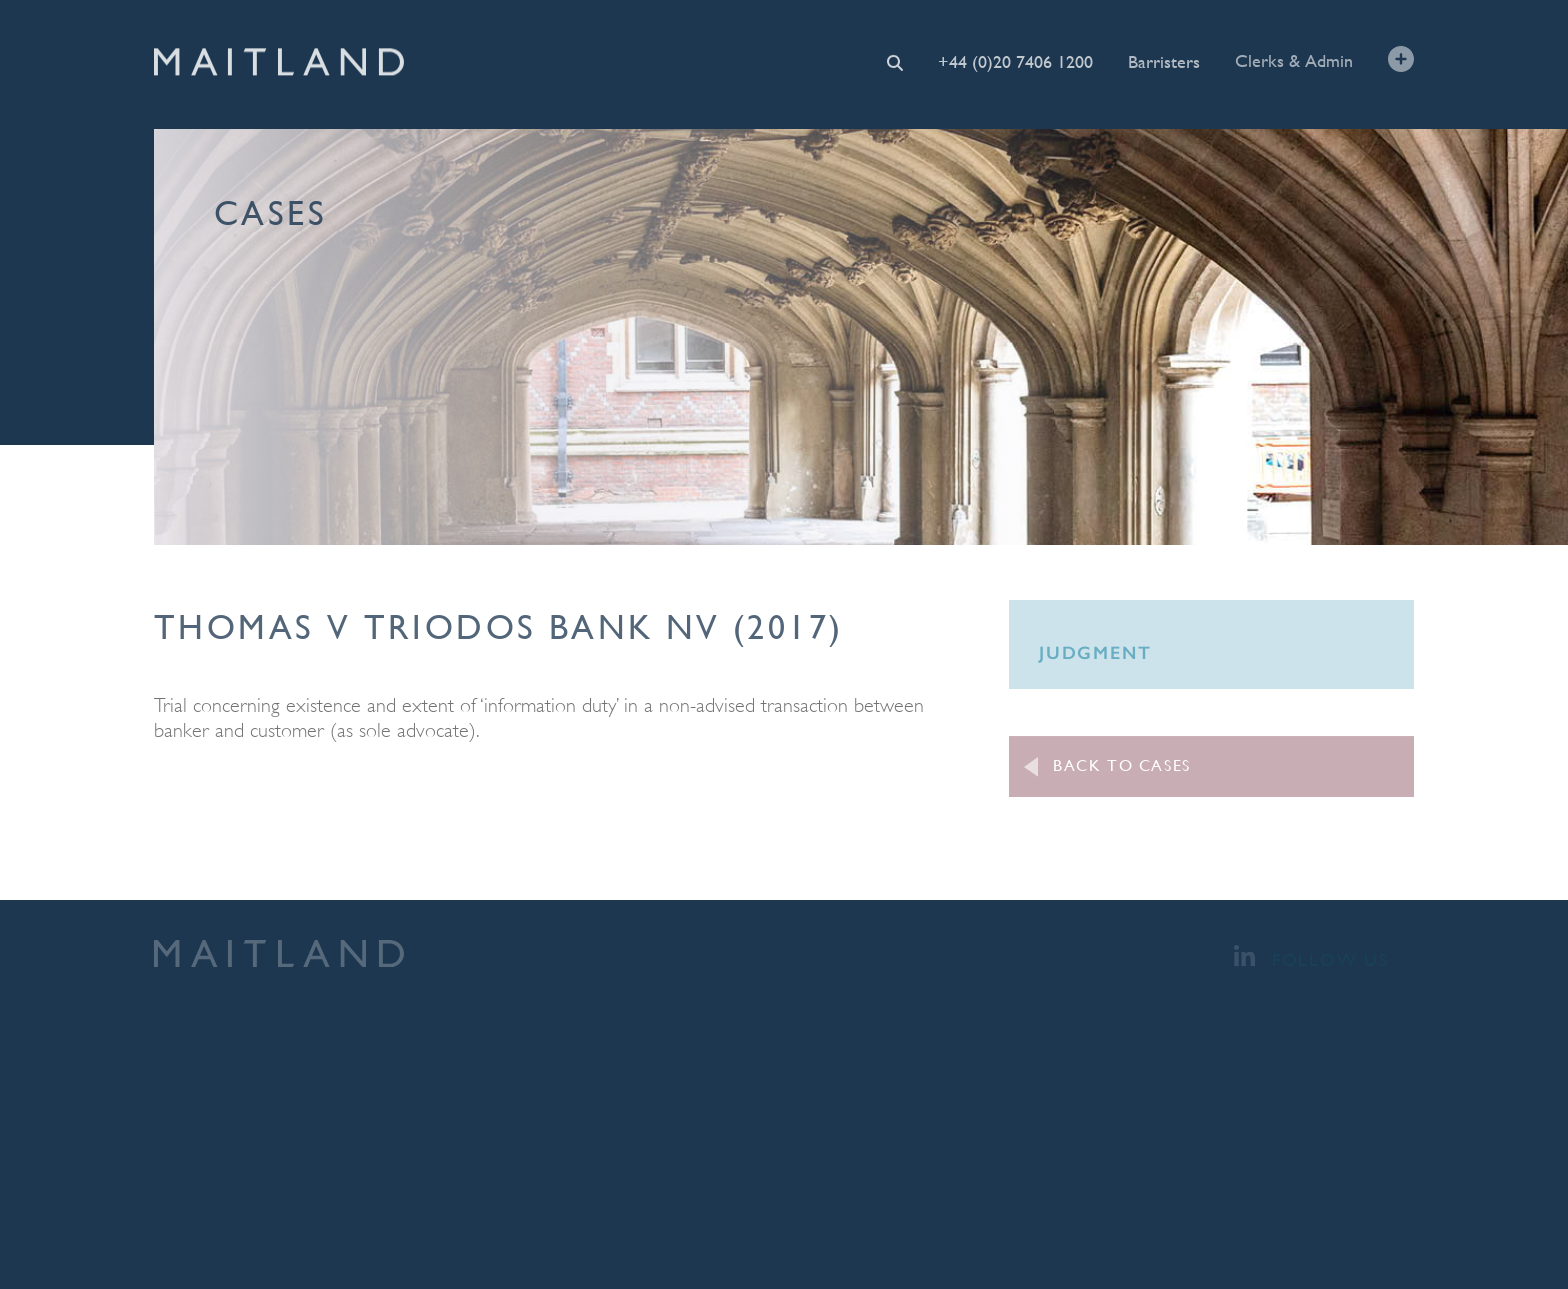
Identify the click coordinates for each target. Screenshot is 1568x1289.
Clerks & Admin (1294, 59)
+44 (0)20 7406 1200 (1015, 61)
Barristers (1164, 60)
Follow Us (1311, 957)
